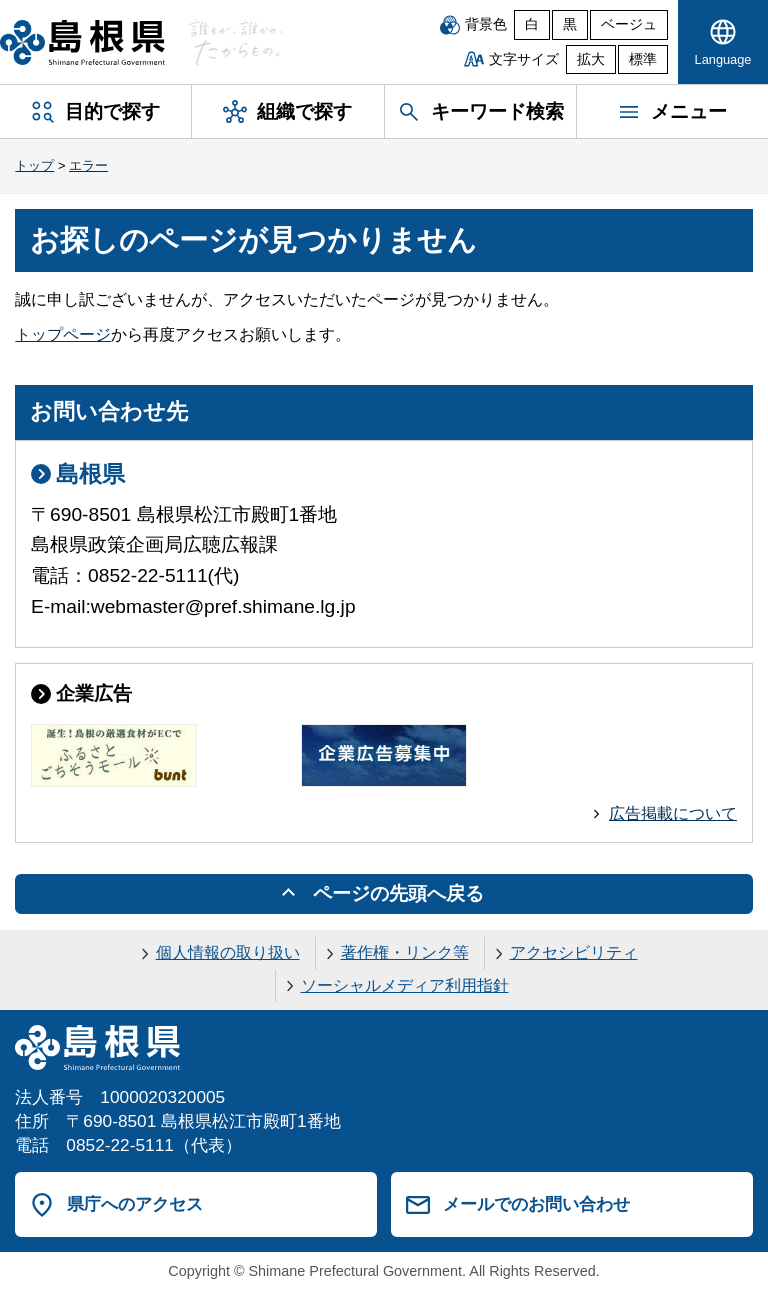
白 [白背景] (532, 24)
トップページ (63, 334)
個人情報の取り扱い (228, 952)
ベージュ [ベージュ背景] (629, 24)
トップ (34, 165)
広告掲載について (673, 813)
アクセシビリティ (574, 952)
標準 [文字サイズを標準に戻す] (643, 59)
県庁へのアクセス (135, 1204)
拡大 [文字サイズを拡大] (591, 59)
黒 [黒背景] (570, 24)
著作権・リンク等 (405, 952)
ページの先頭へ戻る (398, 893)
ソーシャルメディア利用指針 (405, 985)
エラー (88, 165)
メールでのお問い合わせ (536, 1204)
